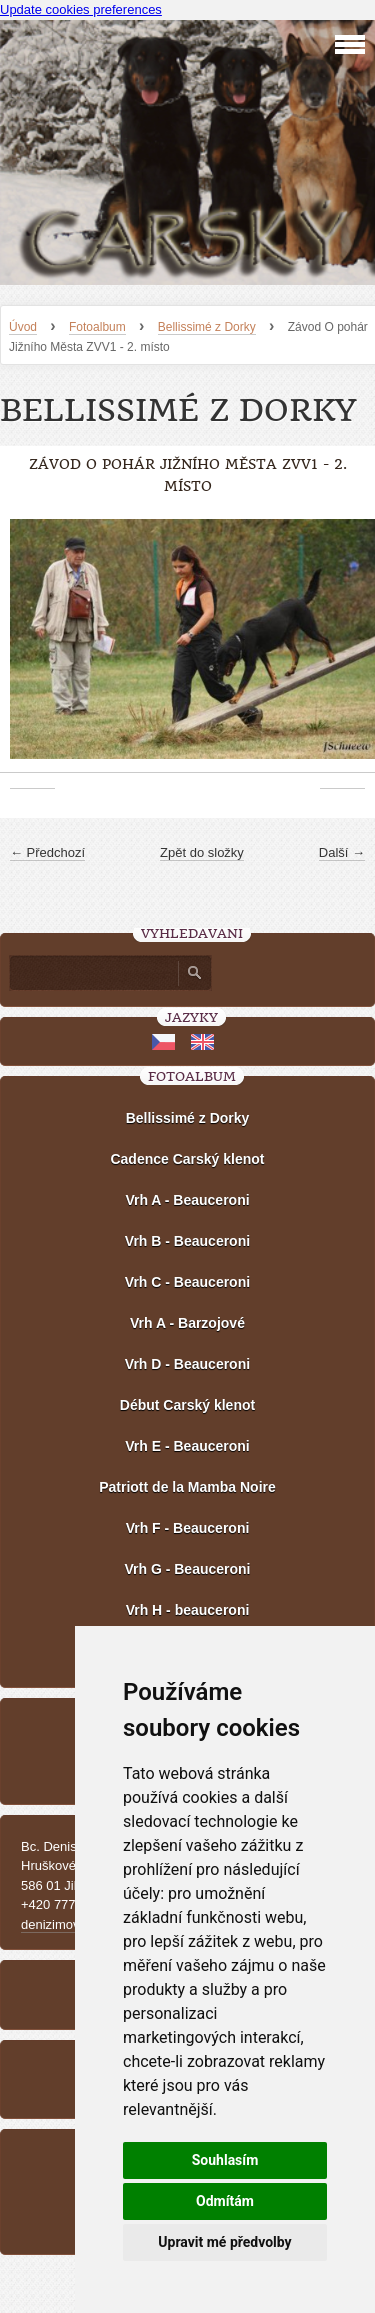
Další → (342, 852)
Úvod (23, 327)
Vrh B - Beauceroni (187, 1241)
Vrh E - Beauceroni (187, 1446)
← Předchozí (47, 852)
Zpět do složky (202, 852)
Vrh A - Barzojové (187, 1323)
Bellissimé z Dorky (207, 327)
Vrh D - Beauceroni (187, 1364)
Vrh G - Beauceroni (187, 1569)
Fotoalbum (97, 327)
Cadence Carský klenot (187, 1159)
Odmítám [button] (225, 2201)
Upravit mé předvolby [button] (224, 2242)
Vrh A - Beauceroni (187, 1200)
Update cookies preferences (81, 9)
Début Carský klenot (187, 1405)
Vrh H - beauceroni (188, 1610)
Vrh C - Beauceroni (187, 1282)
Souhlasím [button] (225, 2160)
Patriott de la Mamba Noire (187, 1487)
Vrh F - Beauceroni (188, 1528)
